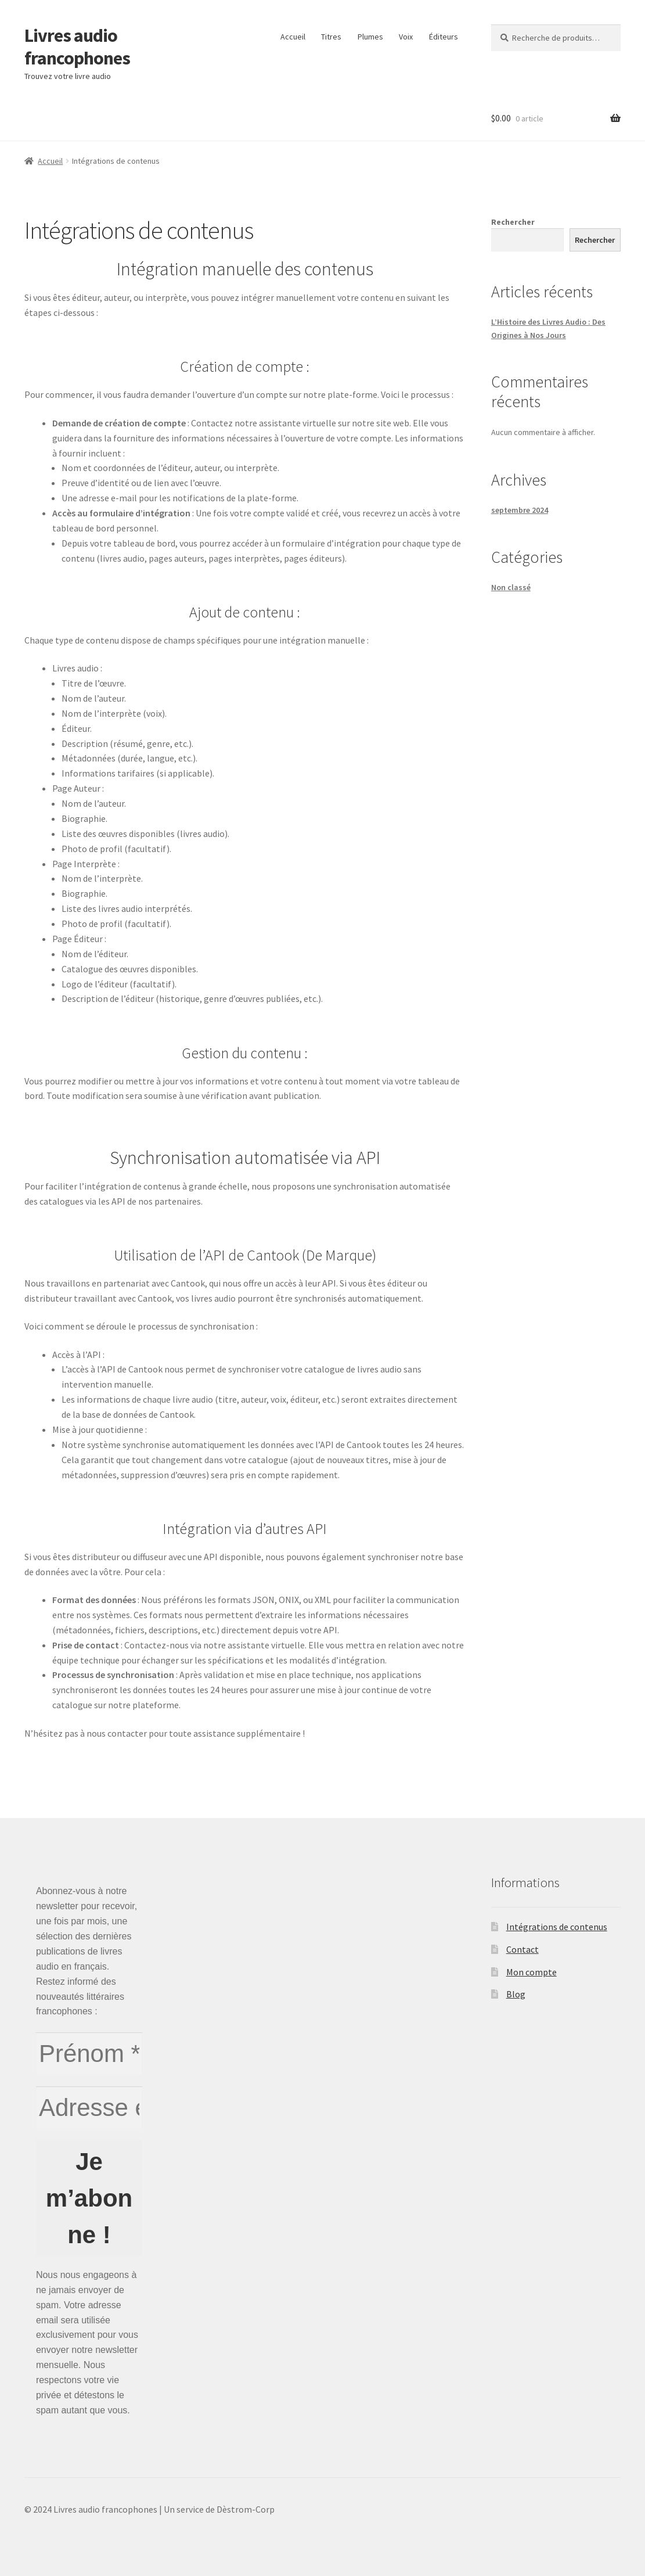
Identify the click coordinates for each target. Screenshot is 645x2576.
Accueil (292, 36)
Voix (406, 36)
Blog (515, 1994)
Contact (522, 1949)
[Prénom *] (89, 2053)
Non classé (511, 587)
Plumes (370, 36)
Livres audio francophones (77, 47)
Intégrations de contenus (556, 1926)
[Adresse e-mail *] (89, 2107)
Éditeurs (443, 36)
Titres (331, 36)
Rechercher (513, 222)
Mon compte (531, 1972)
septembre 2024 (519, 510)
